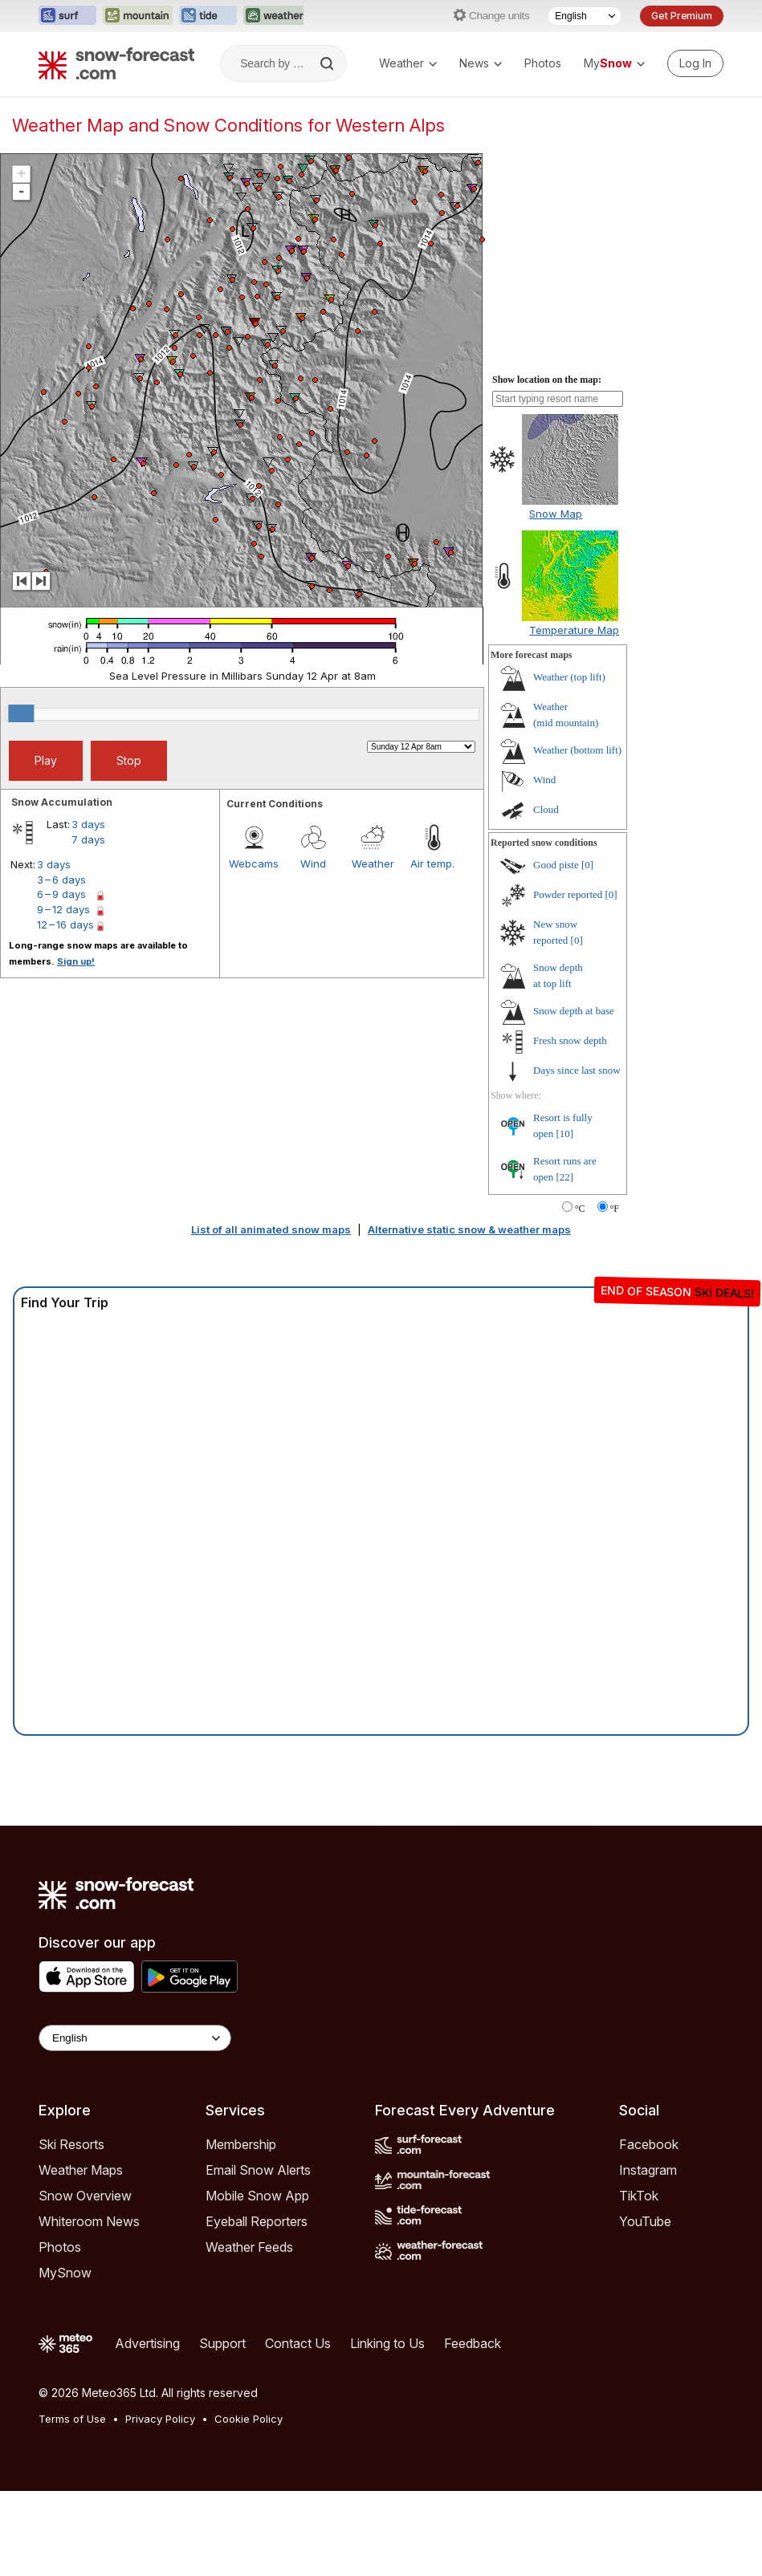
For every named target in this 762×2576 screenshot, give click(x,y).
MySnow (65, 2273)
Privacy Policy (160, 2418)
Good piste (556, 865)
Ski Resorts (71, 2144)
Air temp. (432, 863)
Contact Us (298, 2343)
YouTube (645, 2221)
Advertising (147, 2343)
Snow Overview (85, 2196)
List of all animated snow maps (271, 1229)
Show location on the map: (546, 379)
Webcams (254, 863)
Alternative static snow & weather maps (469, 1229)
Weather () (569, 677)
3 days (88, 824)
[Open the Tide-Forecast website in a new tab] (208, 16)
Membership (241, 2144)
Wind (313, 863)
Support (222, 2343)
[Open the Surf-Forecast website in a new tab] (67, 16)
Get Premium (681, 16)
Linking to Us (387, 2343)
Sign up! (76, 961)
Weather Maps (81, 2170)
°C (580, 1208)
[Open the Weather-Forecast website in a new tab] (275, 16)
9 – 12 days (63, 909)
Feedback (472, 2343)
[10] (565, 1134)
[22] (565, 1177)
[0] (587, 865)
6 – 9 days (61, 894)
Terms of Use (72, 2418)
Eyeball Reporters (257, 2221)
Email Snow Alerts (258, 2170)
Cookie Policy (248, 2418)
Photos (542, 63)
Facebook (648, 2144)
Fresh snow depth (570, 1040)
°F (614, 1208)
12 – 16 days (65, 924)
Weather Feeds (249, 2247)
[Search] (328, 63)
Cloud (546, 809)
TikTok (638, 2196)
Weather (408, 63)
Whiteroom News (89, 2221)
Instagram (648, 2170)
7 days (88, 839)
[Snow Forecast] (116, 63)
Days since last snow (577, 1070)
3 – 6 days (61, 879)
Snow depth (573, 1011)
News (480, 63)
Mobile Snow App (257, 2196)
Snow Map (555, 513)
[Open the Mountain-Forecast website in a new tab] (138, 16)
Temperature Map (574, 630)
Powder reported (567, 894)
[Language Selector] (584, 16)
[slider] (21, 713)
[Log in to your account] (695, 63)
